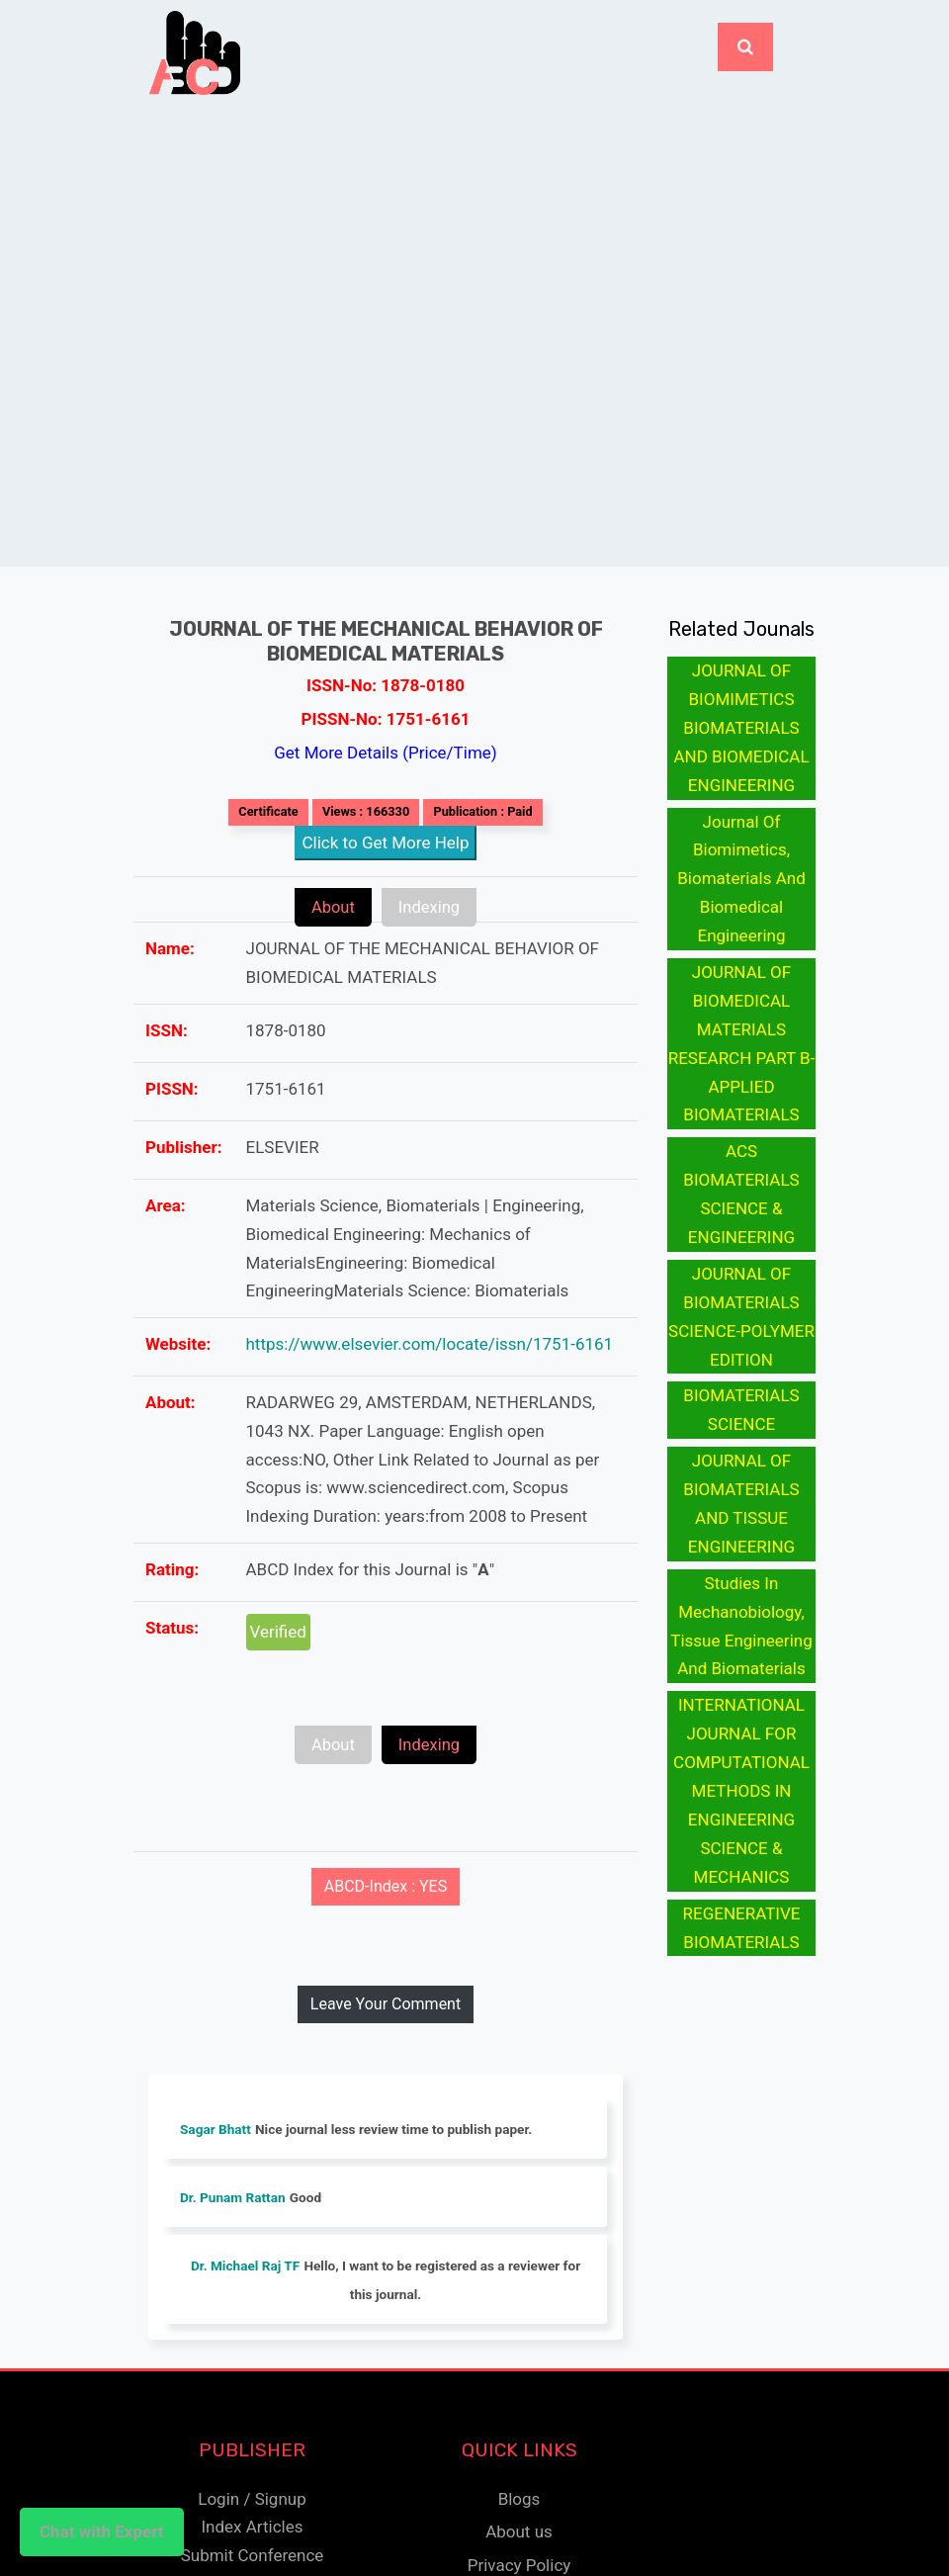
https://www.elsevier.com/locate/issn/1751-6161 (430, 1344)
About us (519, 2531)
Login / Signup (251, 2498)
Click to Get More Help (386, 842)
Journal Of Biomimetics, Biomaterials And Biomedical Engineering (741, 879)
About (322, 907)
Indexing (440, 907)
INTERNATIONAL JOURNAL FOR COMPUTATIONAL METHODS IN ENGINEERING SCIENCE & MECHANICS (741, 1790)
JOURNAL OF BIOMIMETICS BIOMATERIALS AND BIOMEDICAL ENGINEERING (741, 728)
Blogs (519, 2498)
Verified (278, 1632)
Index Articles (251, 2526)
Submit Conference (252, 2555)
